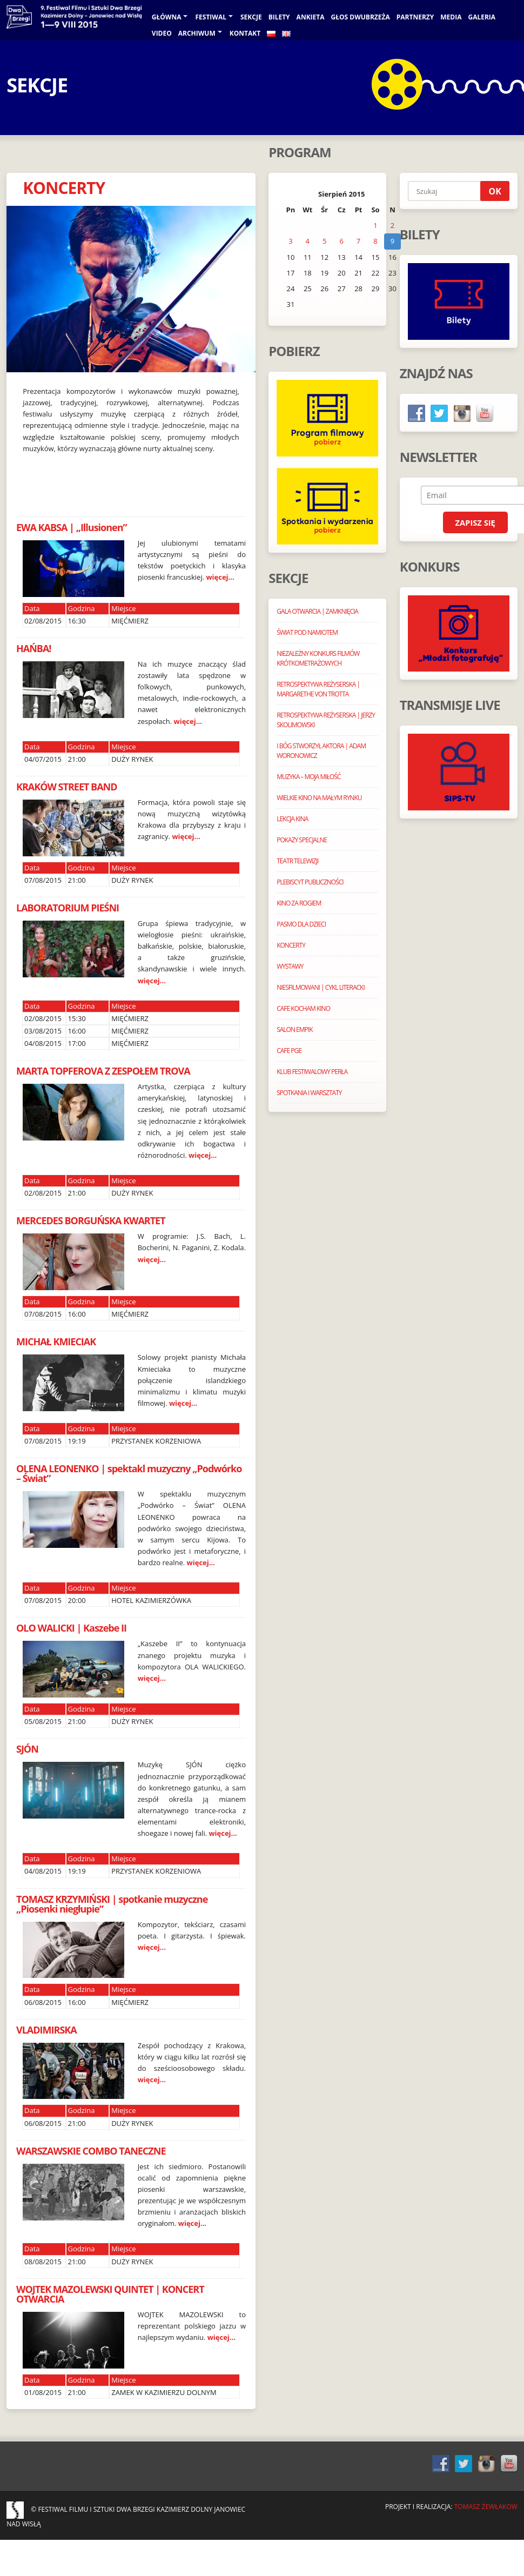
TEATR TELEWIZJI (297, 861)
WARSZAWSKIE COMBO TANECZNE (90, 2150)
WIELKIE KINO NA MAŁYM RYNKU (319, 797)
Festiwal (210, 17)
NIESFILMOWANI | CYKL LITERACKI (321, 987)
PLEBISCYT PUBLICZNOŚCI (310, 882)
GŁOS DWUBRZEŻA (360, 17)
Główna (167, 17)
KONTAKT (245, 33)
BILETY (279, 17)
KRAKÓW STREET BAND (66, 786)
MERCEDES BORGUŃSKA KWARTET (90, 1220)
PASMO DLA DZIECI (301, 924)
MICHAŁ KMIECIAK (56, 1341)
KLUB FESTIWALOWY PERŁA (312, 1071)
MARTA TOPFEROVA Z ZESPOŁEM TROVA (103, 1070)
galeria (481, 17)
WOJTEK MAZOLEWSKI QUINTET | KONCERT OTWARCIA (110, 2294)
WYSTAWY (290, 966)
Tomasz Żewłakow (486, 2506)
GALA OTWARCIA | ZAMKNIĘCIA (317, 611)
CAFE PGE (289, 1050)
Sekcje (251, 17)
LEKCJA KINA (292, 818)
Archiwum (197, 33)
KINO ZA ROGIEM (299, 903)
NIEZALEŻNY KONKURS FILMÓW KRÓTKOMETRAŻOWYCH (318, 658)
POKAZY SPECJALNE (302, 839)
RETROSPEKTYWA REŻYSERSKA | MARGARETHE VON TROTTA (318, 689)
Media (450, 17)
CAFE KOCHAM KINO (303, 1008)
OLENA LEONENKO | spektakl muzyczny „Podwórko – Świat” (128, 1473)
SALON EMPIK (294, 1029)
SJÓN (27, 1748)
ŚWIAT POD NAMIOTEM (307, 632)
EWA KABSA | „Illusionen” (71, 527)
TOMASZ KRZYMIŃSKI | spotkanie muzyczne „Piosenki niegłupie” (111, 1904)
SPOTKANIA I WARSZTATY (309, 1092)
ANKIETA (311, 17)
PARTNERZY (415, 17)
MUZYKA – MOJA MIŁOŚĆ (308, 776)
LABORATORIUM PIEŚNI (67, 907)
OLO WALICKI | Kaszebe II (71, 1627)
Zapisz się (475, 522)
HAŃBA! (33, 648)
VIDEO (162, 33)
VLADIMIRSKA (46, 2029)
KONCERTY (64, 188)
